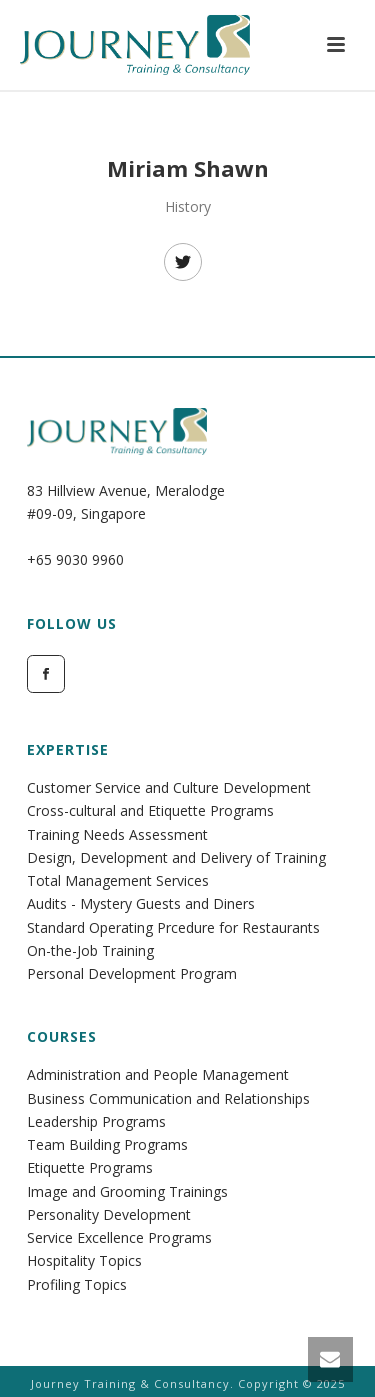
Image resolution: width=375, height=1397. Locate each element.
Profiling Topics (77, 1284)
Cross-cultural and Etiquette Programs (150, 810)
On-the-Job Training (90, 950)
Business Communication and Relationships (168, 1098)
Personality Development (109, 1214)
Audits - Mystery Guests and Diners (141, 903)
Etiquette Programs (90, 1167)
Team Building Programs (107, 1144)
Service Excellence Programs (119, 1237)
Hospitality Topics (84, 1260)
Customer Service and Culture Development (169, 787)
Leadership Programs (96, 1121)
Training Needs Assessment (117, 834)
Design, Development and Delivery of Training (176, 857)
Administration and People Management (158, 1074)
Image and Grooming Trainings (127, 1191)
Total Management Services (118, 880)
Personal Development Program (132, 973)
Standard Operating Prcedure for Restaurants (173, 927)
